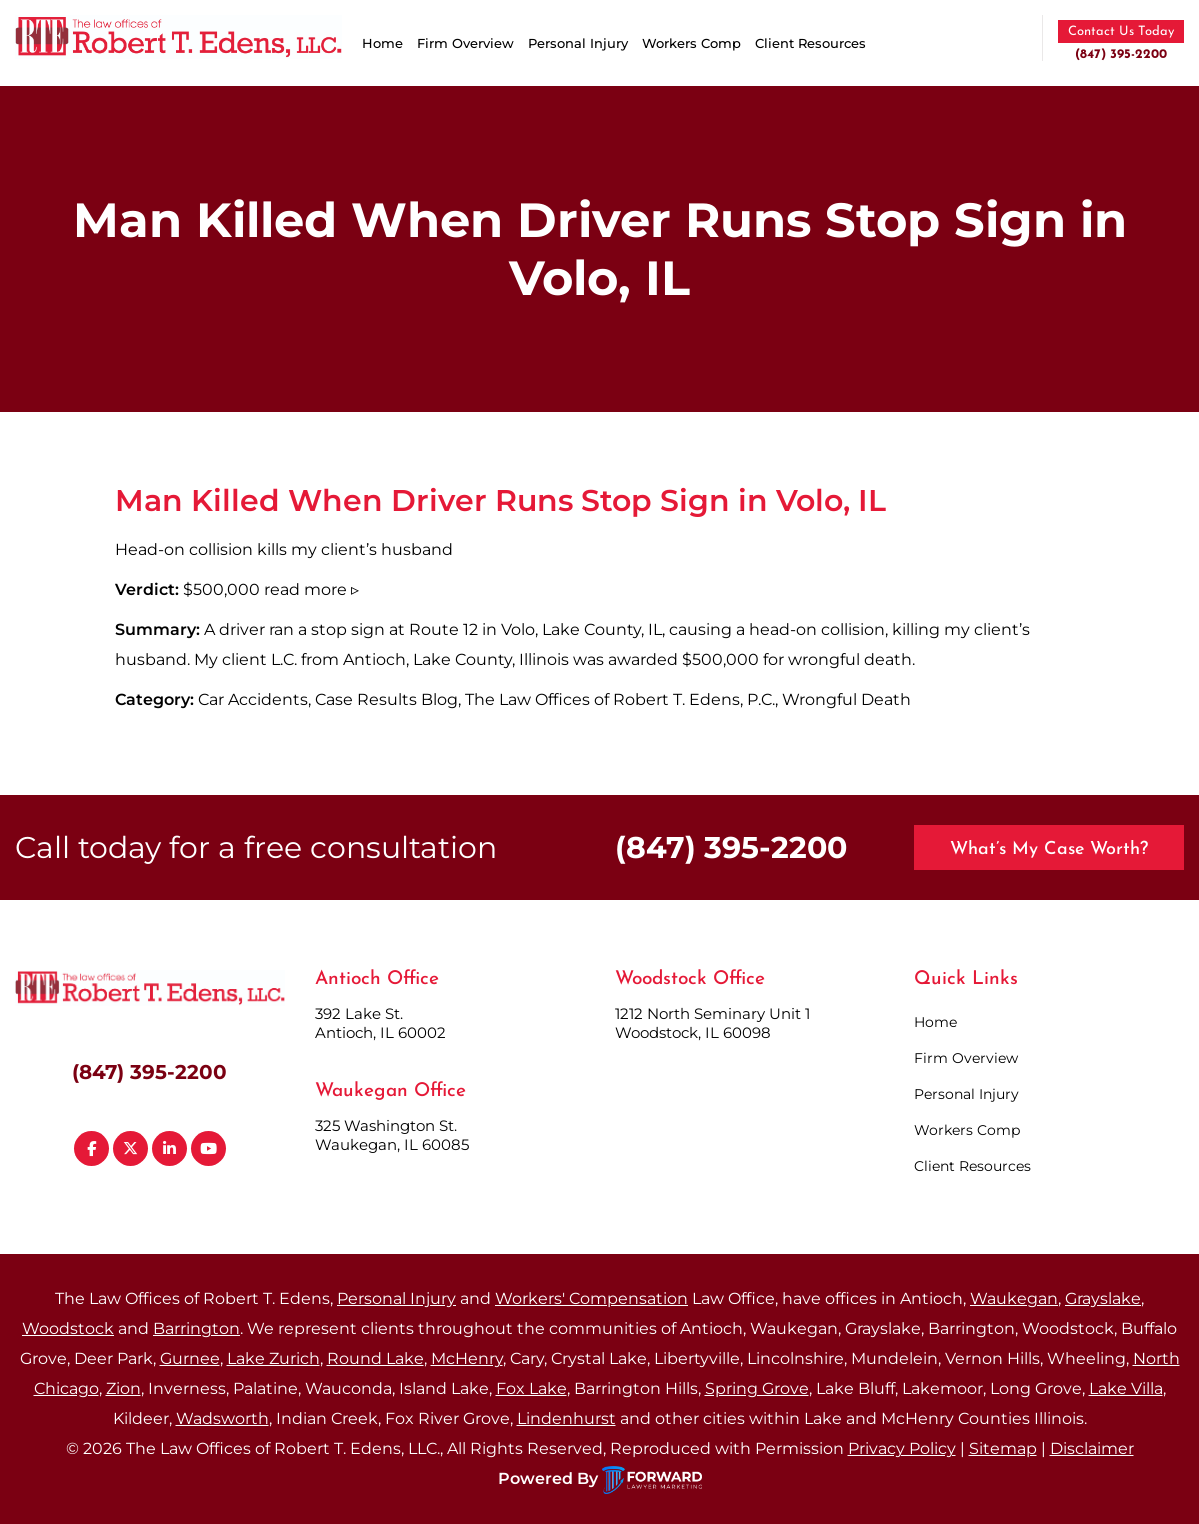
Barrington (196, 1328)
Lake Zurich (273, 1358)
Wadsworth (222, 1418)
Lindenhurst (566, 1418)
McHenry (467, 1358)
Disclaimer (1092, 1448)
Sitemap (1003, 1448)
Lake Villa (1126, 1388)
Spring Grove (757, 1388)
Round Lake (375, 1358)
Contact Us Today (1121, 31)
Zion (123, 1388)
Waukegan (1014, 1298)
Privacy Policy (902, 1448)
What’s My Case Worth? (1049, 849)
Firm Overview (465, 43)
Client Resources (810, 43)
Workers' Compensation (591, 1298)
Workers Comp (691, 43)
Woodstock (68, 1328)
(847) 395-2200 (1121, 54)
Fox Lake (531, 1388)
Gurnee (190, 1358)
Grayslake (1103, 1298)
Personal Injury (578, 43)
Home (382, 43)
